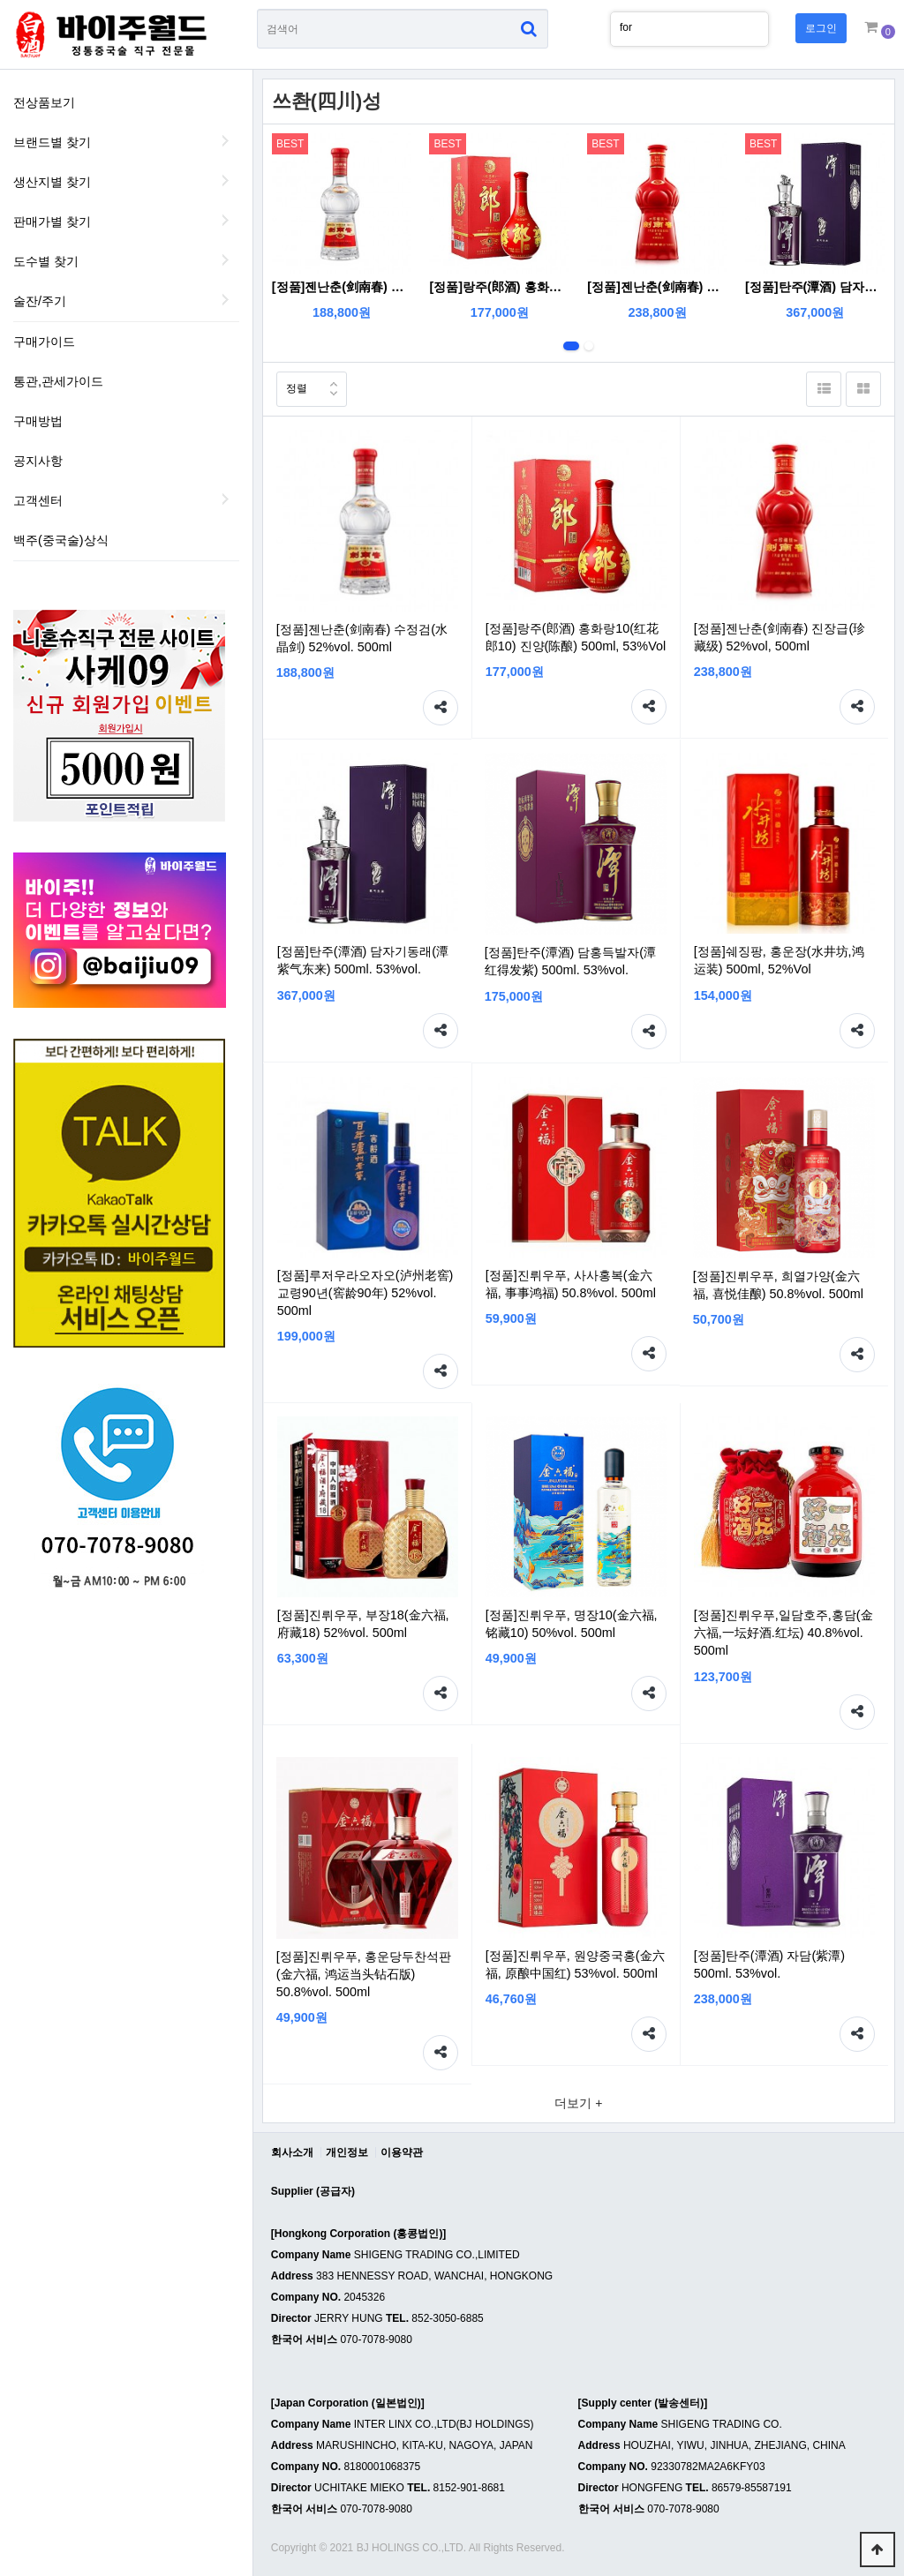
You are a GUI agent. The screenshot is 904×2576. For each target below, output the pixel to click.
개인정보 (347, 2152)
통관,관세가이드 (58, 381)
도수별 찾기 (46, 261)
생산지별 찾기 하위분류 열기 (226, 180)
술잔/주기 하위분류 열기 (226, 299)
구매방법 (38, 421)
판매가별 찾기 (52, 221)
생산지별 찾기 (52, 182)
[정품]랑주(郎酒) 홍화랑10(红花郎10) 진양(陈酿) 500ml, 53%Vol (500, 287)
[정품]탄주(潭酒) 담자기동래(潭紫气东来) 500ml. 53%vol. (815, 287)
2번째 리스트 (588, 346)
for (626, 27)
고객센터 (38, 500)
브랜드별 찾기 (52, 142)
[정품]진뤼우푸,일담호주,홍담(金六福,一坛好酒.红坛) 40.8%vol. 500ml (783, 1632)
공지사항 (38, 461)
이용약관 (401, 2152)
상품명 (257, 9)
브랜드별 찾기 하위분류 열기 (226, 140)
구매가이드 (44, 341)
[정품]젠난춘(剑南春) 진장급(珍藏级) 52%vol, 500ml (657, 287)
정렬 (291, 383)
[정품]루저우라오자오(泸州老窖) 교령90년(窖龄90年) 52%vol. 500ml (365, 1293)
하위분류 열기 (226, 498)
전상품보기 (44, 102)
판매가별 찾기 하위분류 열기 (226, 219)
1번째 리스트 (571, 346)
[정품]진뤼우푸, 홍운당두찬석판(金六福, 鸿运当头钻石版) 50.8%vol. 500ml (363, 1974)
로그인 (821, 28)
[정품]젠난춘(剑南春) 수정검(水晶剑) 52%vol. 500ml (342, 287)
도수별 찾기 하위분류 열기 (226, 259)
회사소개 (292, 2152)
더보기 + (578, 2103)
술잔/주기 (39, 301)
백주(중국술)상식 (61, 540)
